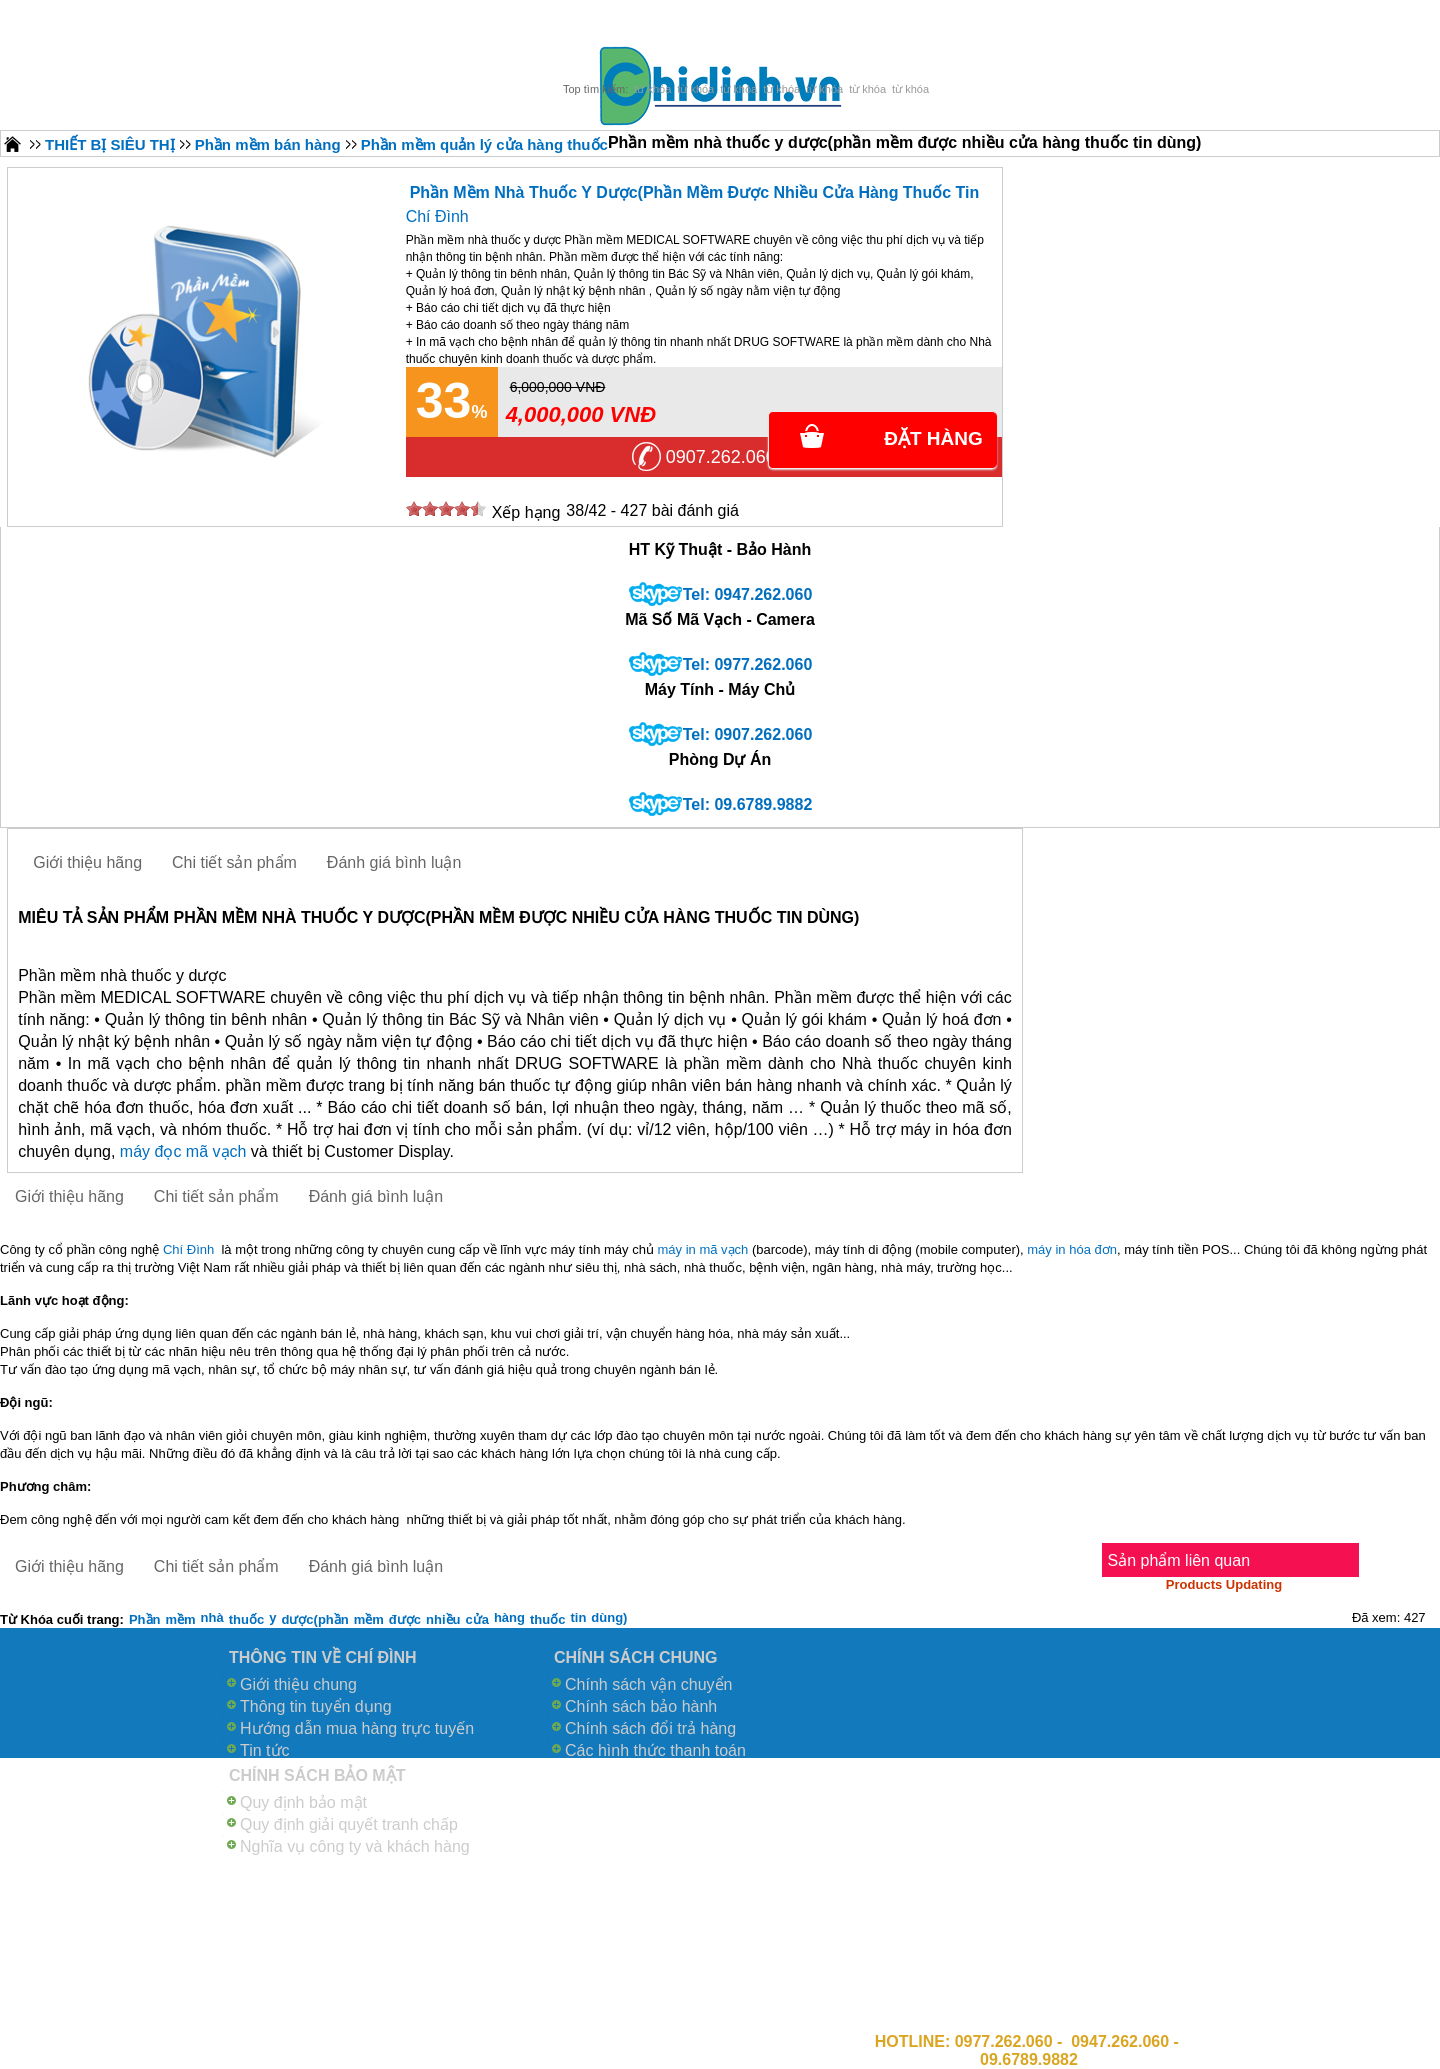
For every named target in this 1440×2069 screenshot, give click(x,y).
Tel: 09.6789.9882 (748, 804)
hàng (509, 1617)
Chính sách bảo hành (641, 1706)
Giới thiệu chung (298, 1684)
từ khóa (652, 89)
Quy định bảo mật (303, 1802)
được (405, 1619)
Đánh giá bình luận (394, 862)
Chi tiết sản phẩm (234, 862)
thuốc (246, 1619)
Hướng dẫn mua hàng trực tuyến (357, 1728)
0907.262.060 (721, 457)
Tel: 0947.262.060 (748, 594)
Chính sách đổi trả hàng (650, 1728)
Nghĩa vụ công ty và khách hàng (355, 1846)
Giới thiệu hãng (87, 862)
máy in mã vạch (703, 1249)
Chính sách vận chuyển (648, 1684)
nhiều (443, 1619)
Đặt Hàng (933, 438)
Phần (145, 1619)
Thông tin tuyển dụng (316, 1706)
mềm (180, 1619)
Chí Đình (437, 216)
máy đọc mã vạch (183, 1151)
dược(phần (314, 1619)
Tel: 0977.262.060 (748, 664)
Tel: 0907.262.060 (748, 734)
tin (578, 1617)
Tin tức (265, 1750)
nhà (212, 1617)
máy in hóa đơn (1072, 1249)
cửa (476, 1619)
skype (655, 594)
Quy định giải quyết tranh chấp (349, 1824)
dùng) (609, 1617)
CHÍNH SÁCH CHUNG (636, 1657)
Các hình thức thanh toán (655, 1750)
